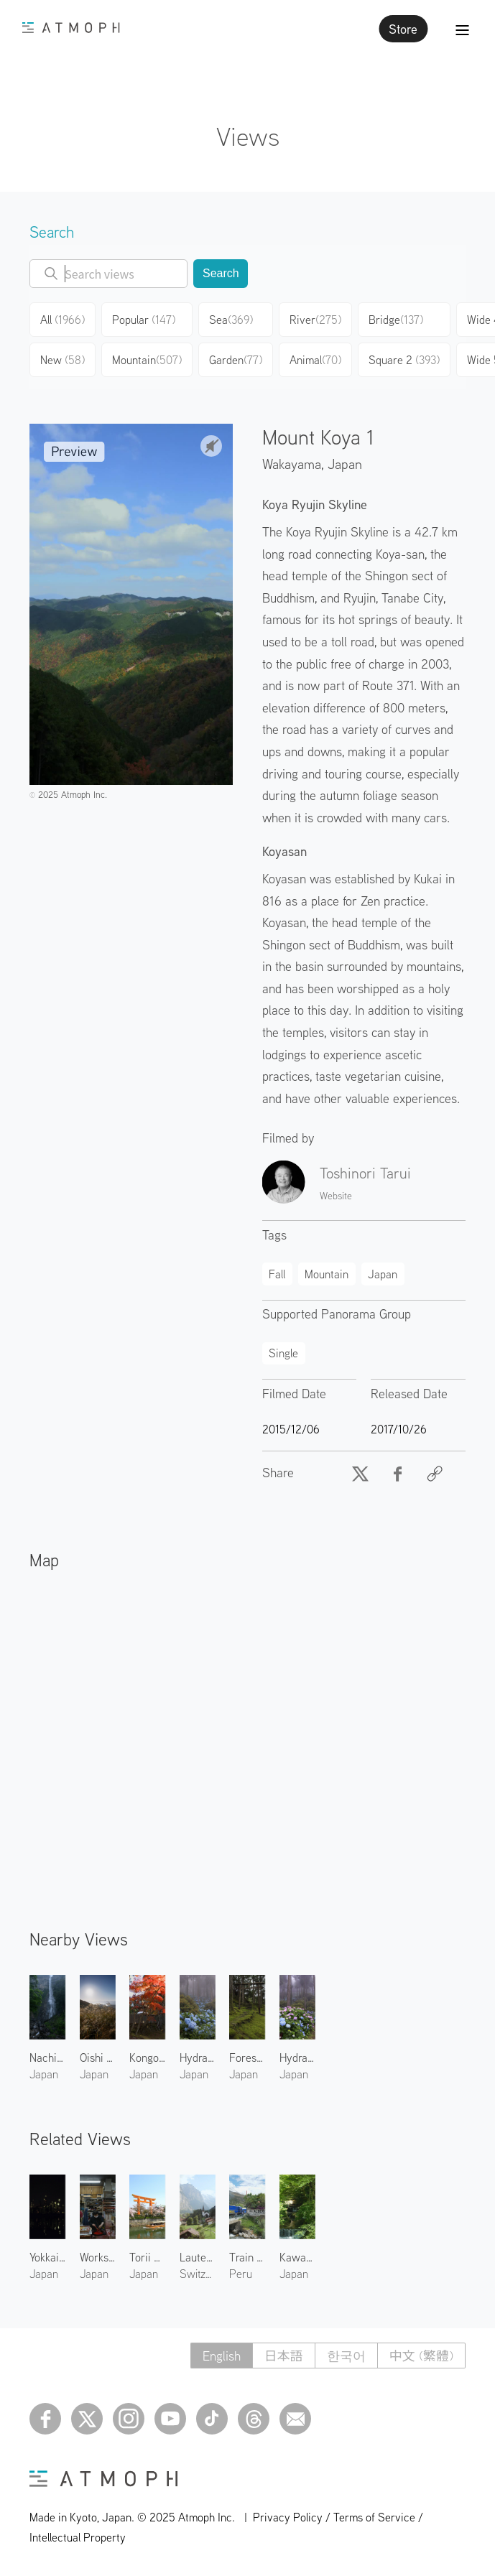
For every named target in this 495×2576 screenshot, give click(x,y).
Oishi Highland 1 (98, 2057)
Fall (277, 1274)
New (62, 360)
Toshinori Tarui (365, 1172)
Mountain (147, 360)
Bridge (396, 319)
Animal (315, 360)
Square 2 (404, 360)
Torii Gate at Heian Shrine (147, 2257)
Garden (235, 360)
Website (336, 1195)
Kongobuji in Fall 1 (147, 2057)
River (315, 319)
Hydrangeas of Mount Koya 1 (297, 2057)
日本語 (283, 2356)
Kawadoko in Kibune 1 (297, 2257)
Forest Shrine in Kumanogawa (247, 2057)
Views (247, 136)
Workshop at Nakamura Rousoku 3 (98, 2257)
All (62, 319)
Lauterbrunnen (198, 2257)
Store (403, 28)
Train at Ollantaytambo (247, 2257)
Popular (143, 319)
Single (283, 1353)
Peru (240, 2273)
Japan (345, 464)
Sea (231, 319)
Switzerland (198, 2273)
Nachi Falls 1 (47, 2057)
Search (221, 273)
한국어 (346, 2356)
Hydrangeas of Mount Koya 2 (198, 2057)
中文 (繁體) (421, 2356)
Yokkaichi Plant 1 (47, 2257)
